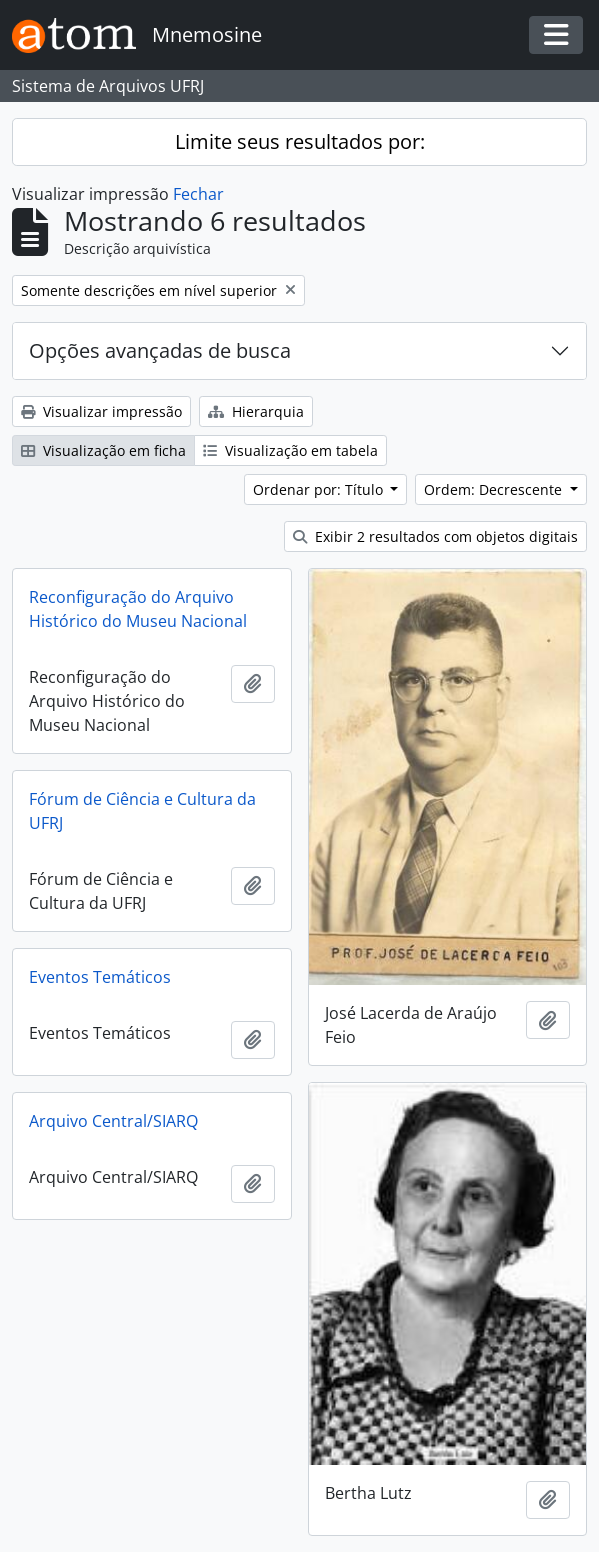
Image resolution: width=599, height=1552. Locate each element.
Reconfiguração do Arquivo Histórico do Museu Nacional (138, 609)
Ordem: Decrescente (495, 489)
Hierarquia (256, 411)
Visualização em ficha (103, 450)
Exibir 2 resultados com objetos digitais (435, 536)
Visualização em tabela (290, 450)
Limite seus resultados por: (300, 141)
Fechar (198, 194)
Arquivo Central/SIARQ (113, 1121)
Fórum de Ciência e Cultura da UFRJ (142, 811)
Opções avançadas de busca (160, 350)
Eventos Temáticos (100, 977)
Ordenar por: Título (320, 489)
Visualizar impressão (101, 411)
